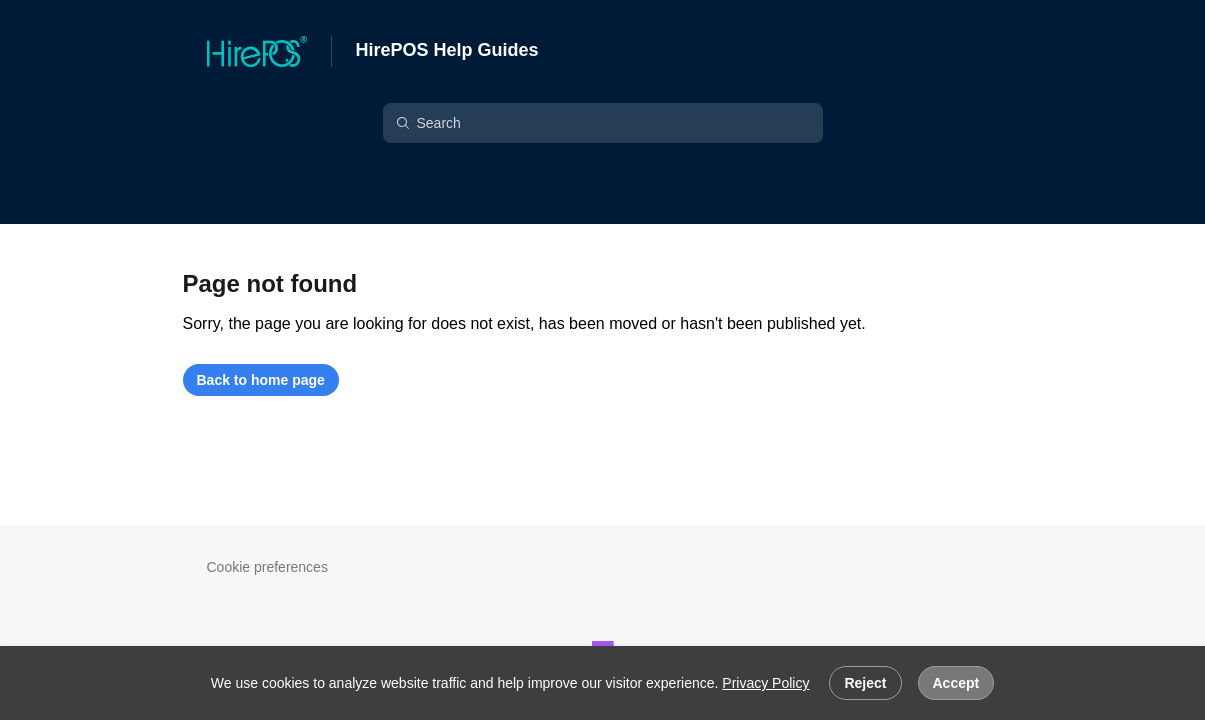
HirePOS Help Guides (447, 50)
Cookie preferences (267, 567)
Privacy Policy (765, 683)
